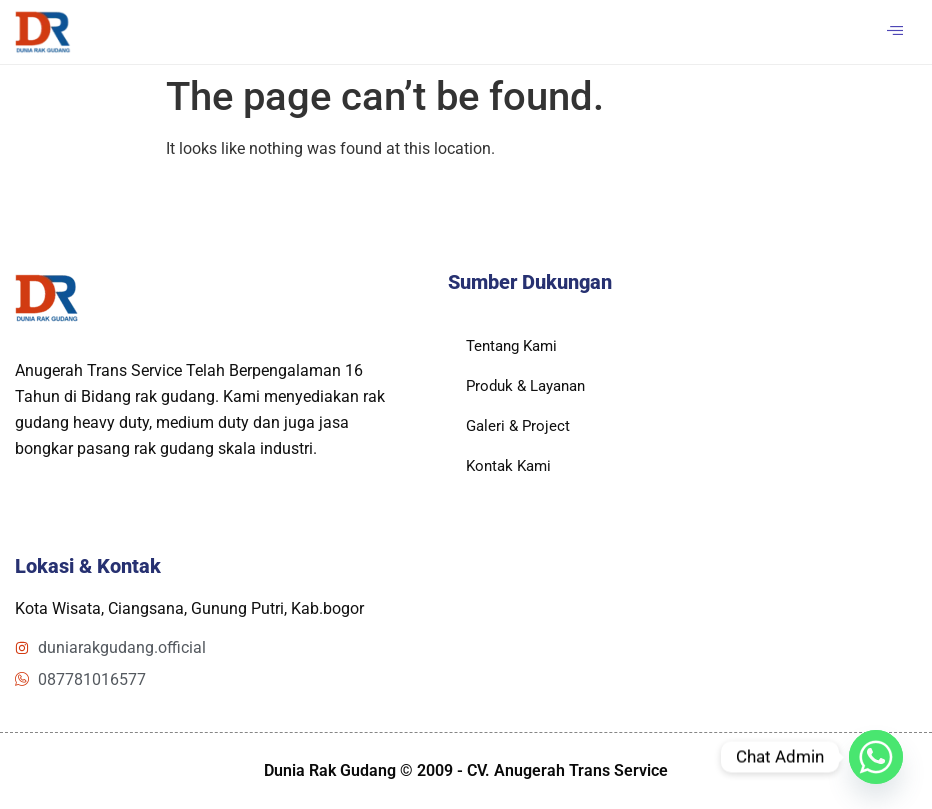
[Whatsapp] (876, 757)
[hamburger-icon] (894, 32)
